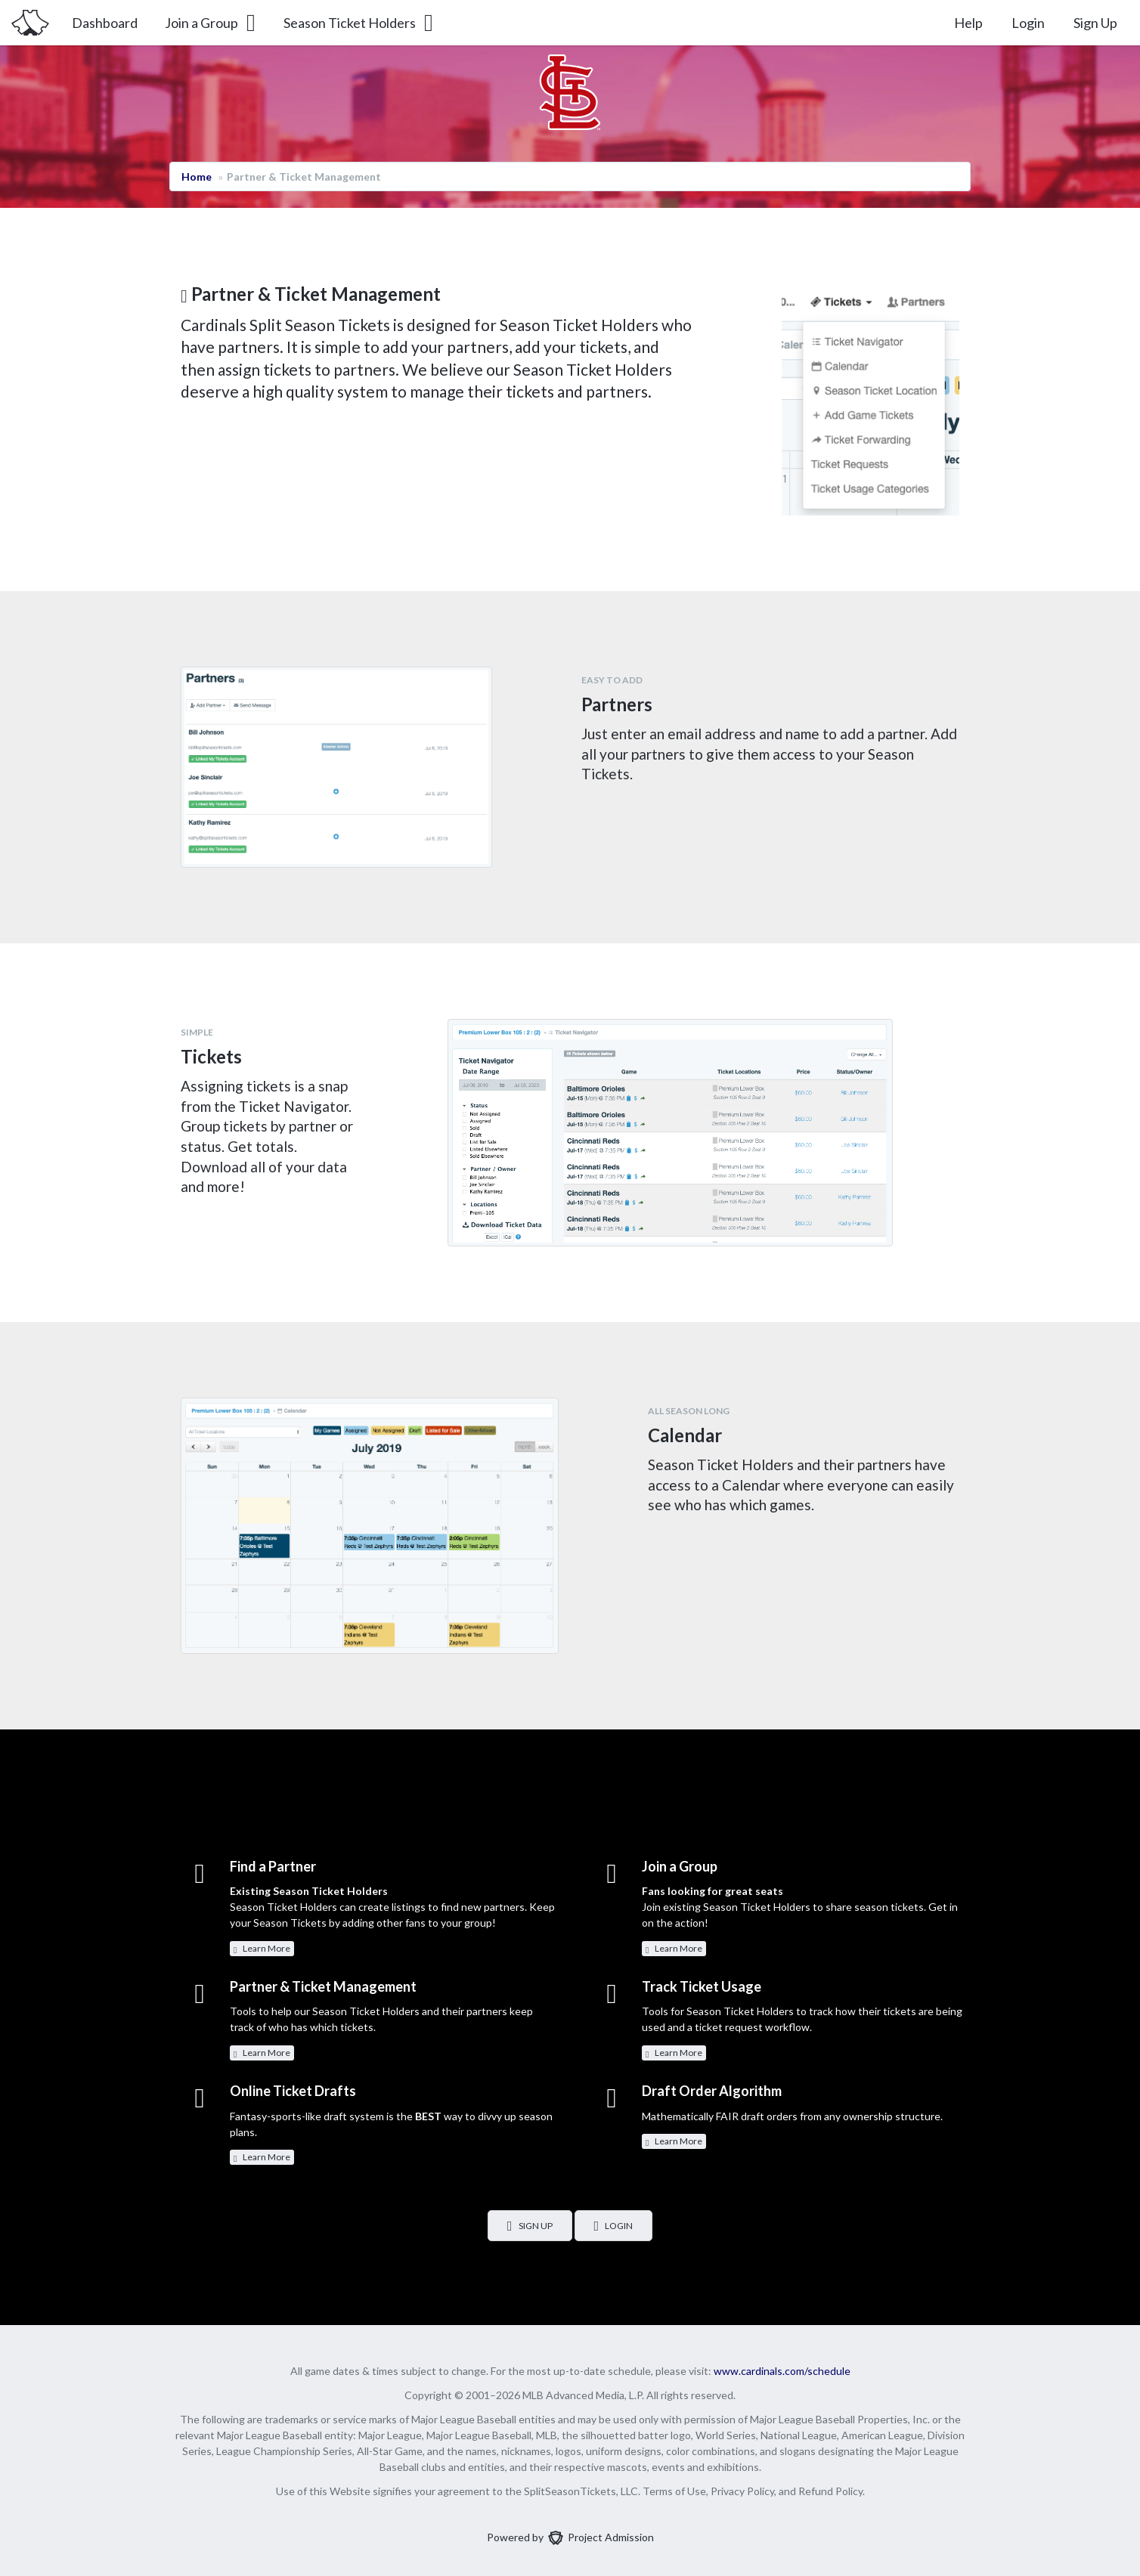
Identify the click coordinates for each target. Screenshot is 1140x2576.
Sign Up (1095, 22)
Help (968, 22)
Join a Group (211, 23)
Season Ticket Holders (359, 23)
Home (196, 176)
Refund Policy (830, 2491)
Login (1028, 22)
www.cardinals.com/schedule (782, 2370)
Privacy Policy (742, 2491)
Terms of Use (674, 2491)
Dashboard (105, 22)
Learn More (262, 1948)
